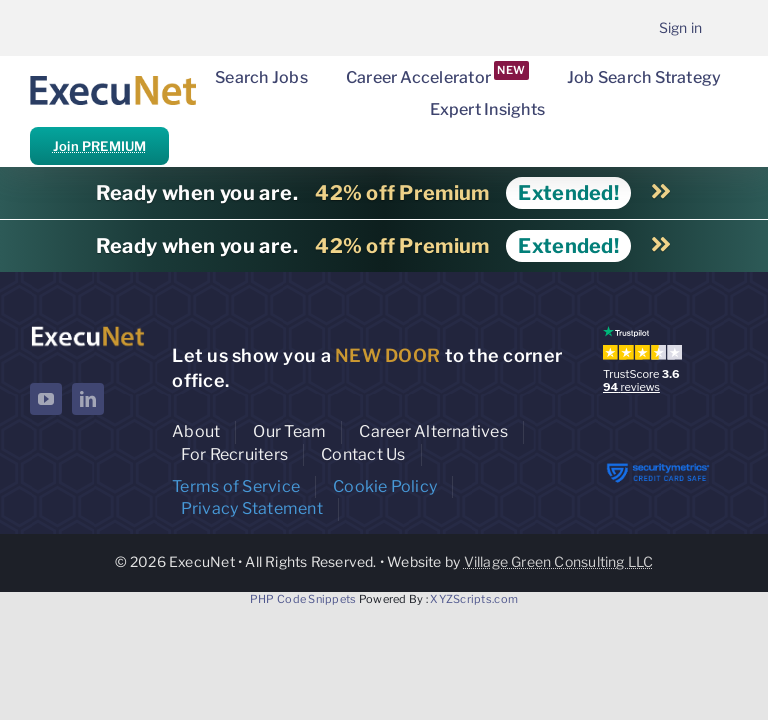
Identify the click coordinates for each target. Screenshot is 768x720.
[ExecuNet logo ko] (87, 330)
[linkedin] (88, 399)
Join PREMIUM (99, 146)
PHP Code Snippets (303, 599)
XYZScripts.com (474, 599)
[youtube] (46, 399)
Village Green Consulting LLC (559, 561)
